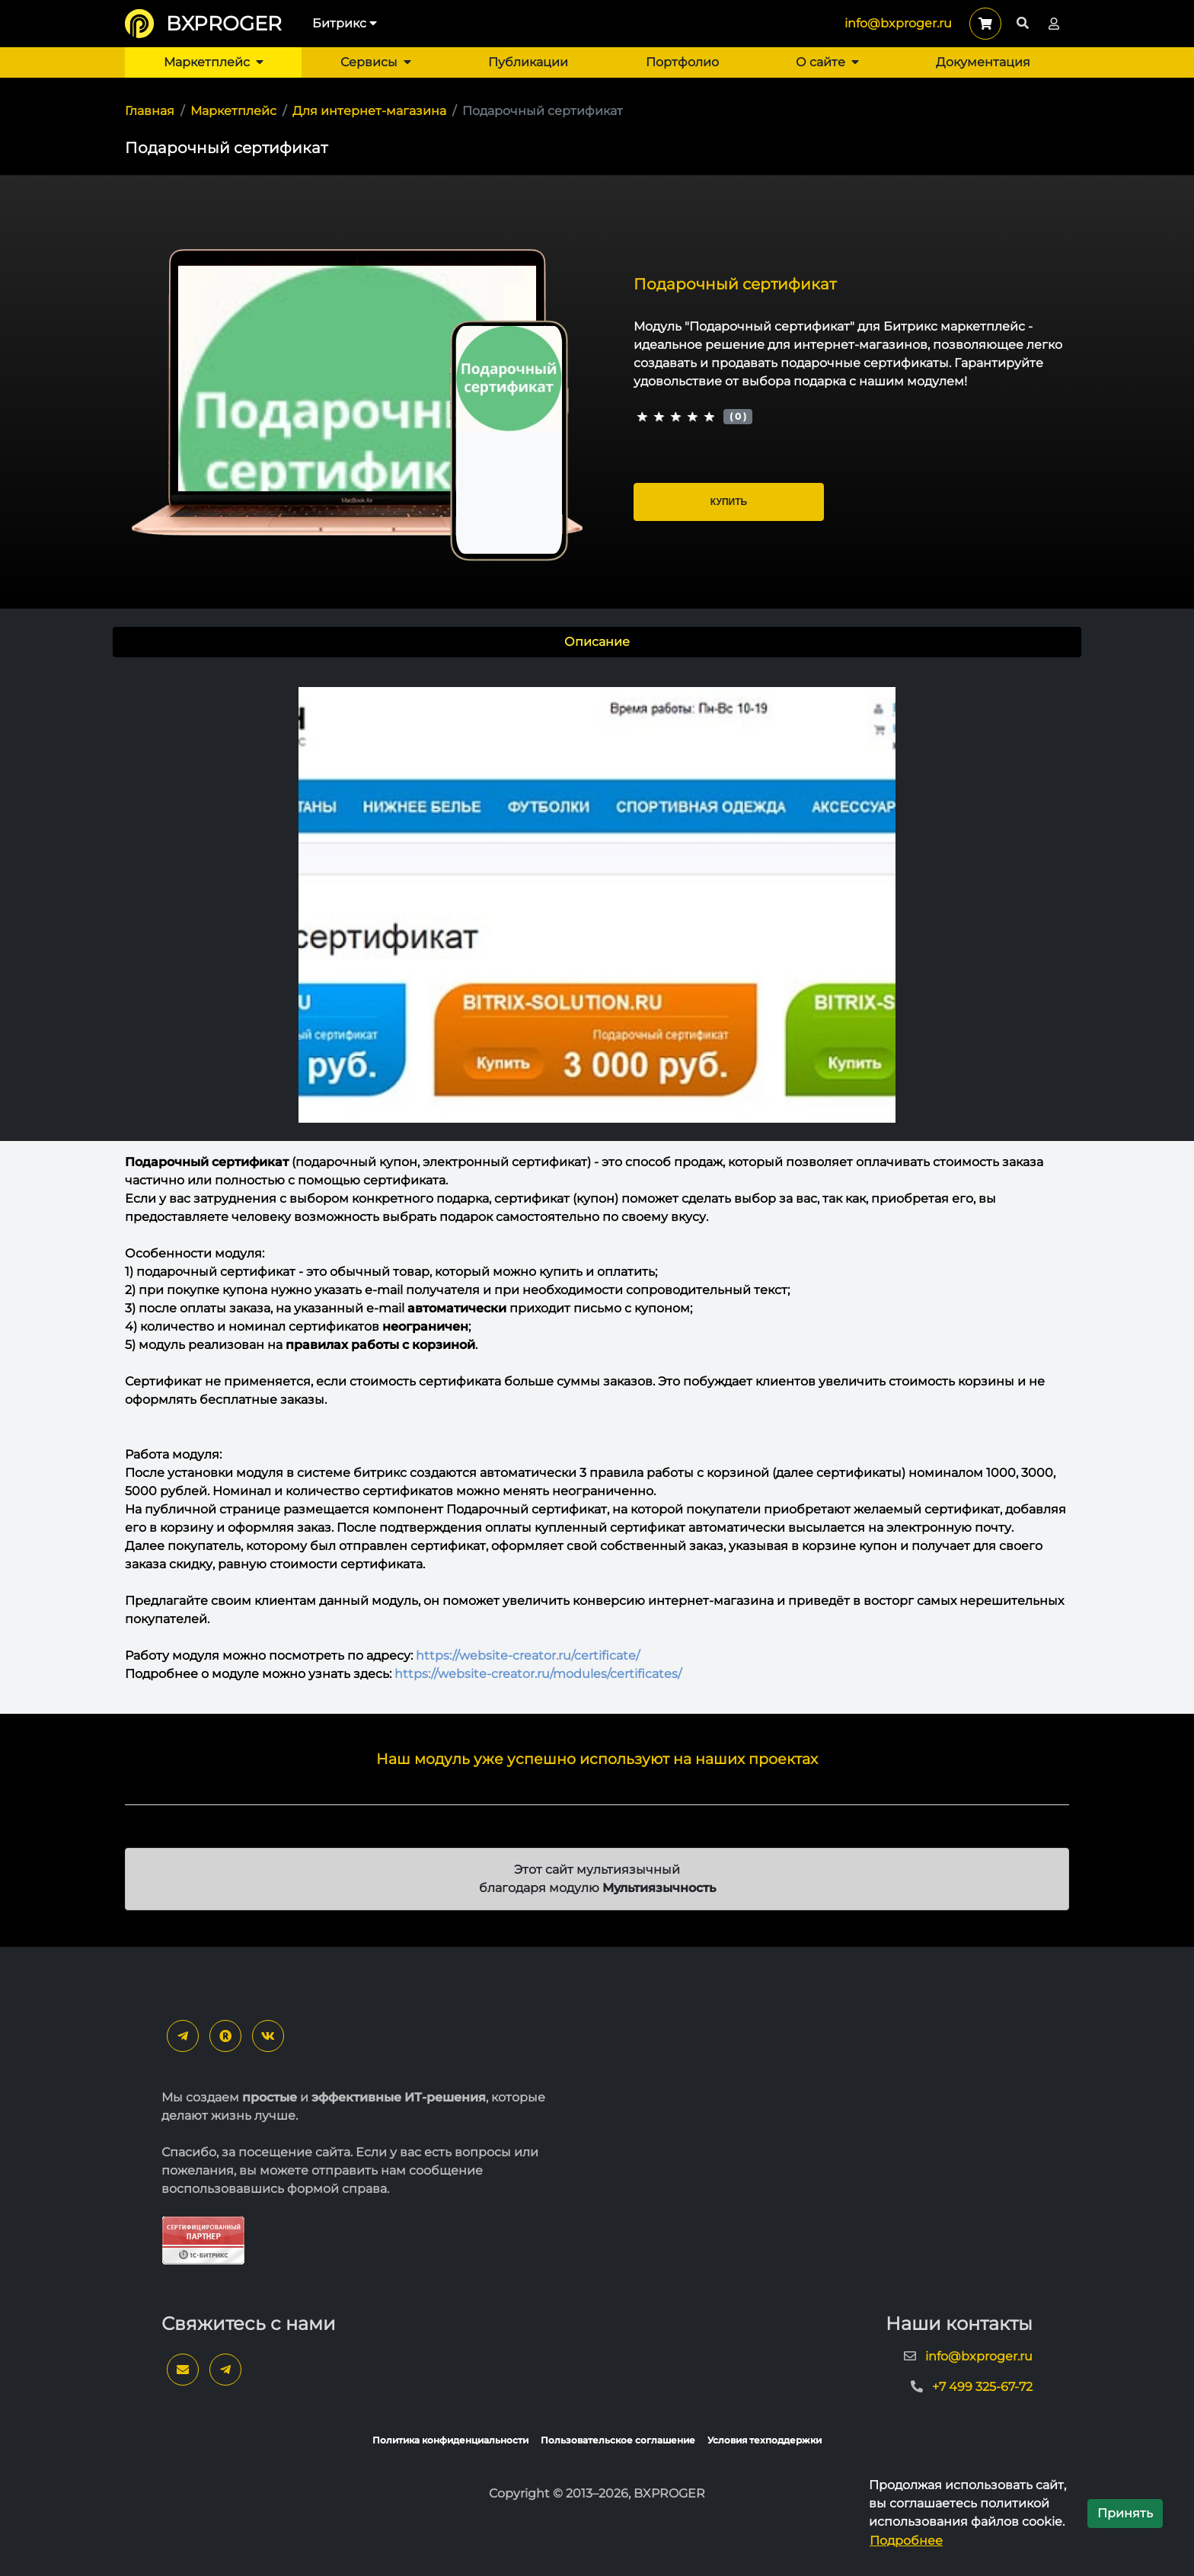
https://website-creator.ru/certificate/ (528, 1655)
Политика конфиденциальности (450, 2440)
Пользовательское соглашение (618, 2440)
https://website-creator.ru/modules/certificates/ (538, 1674)
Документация (983, 62)
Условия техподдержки (764, 2440)
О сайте (827, 62)
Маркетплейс (213, 62)
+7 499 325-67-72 (982, 2386)
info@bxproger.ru (898, 23)
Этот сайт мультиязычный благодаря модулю (597, 1878)
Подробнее (906, 2540)
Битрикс (344, 23)
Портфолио (682, 62)
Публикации (528, 62)
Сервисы (375, 62)
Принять (1125, 2513)
